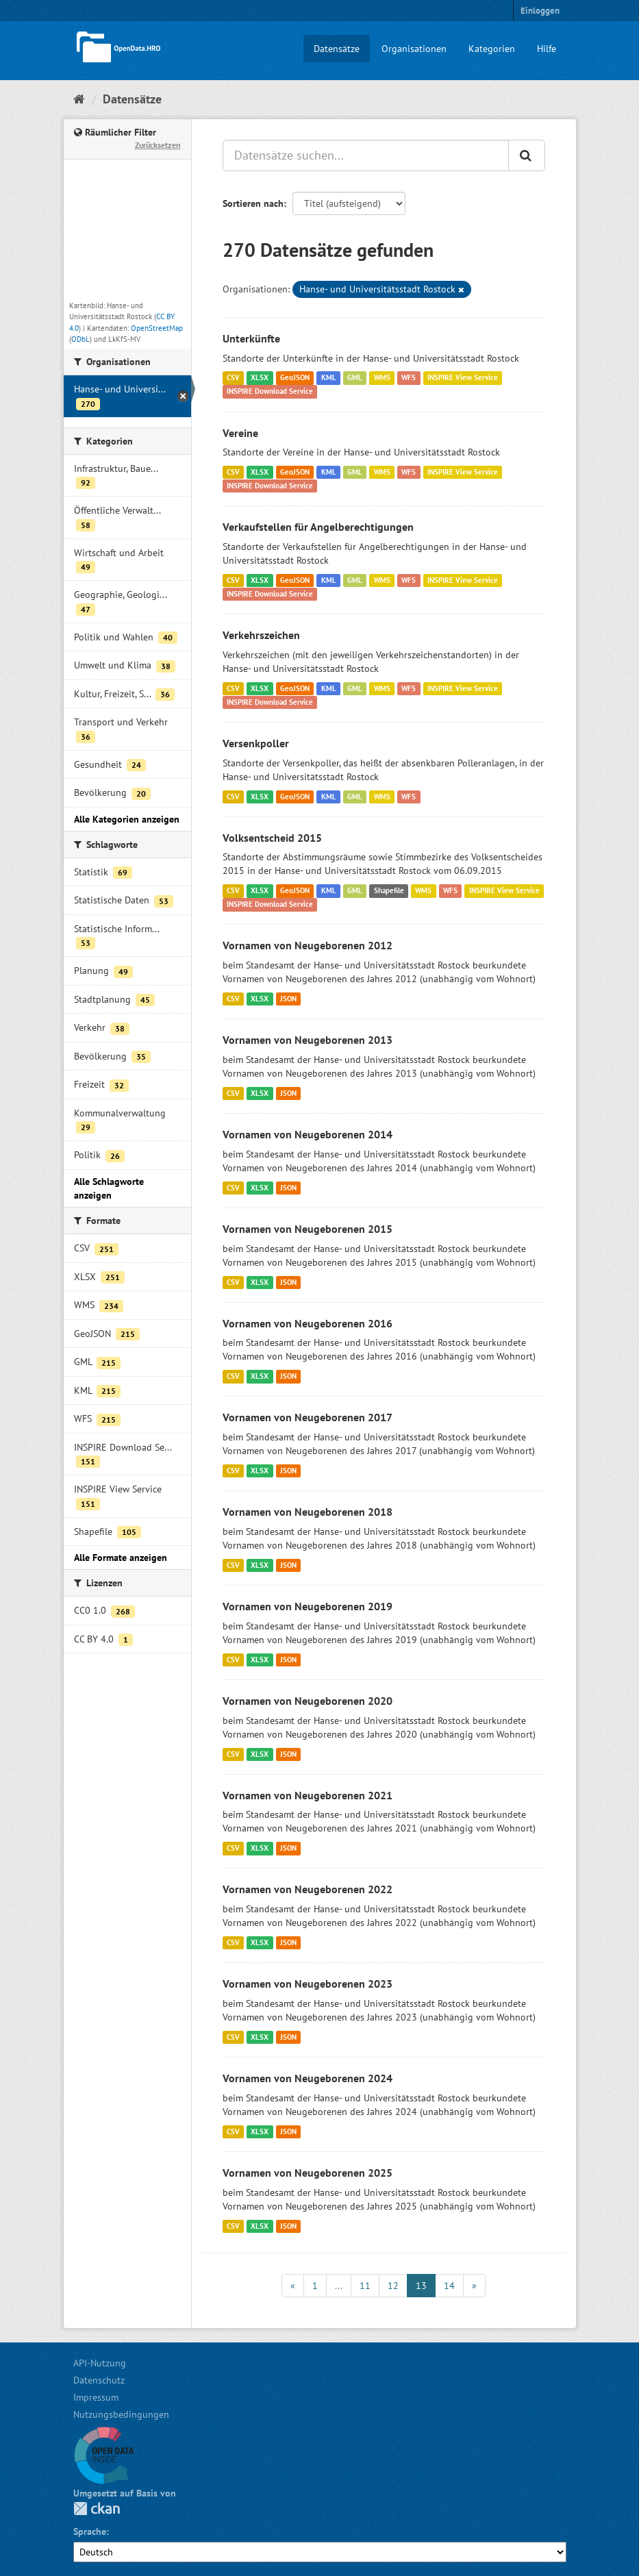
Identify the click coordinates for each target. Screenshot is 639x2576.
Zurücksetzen (158, 145)
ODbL (80, 339)
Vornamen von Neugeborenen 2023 (307, 1983)
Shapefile (389, 890)
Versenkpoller (256, 743)
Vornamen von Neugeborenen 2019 (307, 1606)
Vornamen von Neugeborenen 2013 (307, 1040)
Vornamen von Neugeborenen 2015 (307, 1229)
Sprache (89, 2531)
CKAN (96, 2508)
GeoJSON (295, 378)
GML (354, 378)
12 (393, 2285)
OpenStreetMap (157, 328)
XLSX (259, 378)
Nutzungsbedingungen (121, 2414)
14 (449, 2285)
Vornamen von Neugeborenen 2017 (307, 1417)
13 (421, 2285)
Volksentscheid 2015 (272, 838)
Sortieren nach (253, 203)
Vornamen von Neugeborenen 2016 (307, 1323)
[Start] (79, 99)
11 (365, 2285)
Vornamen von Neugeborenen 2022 (307, 1889)
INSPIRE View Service (462, 378)
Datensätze (337, 48)
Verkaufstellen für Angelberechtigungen (318, 527)
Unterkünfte (251, 338)
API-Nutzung (99, 2363)
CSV (233, 378)
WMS (382, 378)
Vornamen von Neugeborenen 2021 (307, 1795)
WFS (408, 378)
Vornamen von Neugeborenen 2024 (307, 2078)
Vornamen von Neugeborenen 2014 (307, 1134)
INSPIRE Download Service (270, 392)
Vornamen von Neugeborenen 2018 (307, 1511)
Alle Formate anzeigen (120, 1557)
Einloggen (540, 10)
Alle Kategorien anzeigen (126, 819)
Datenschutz (99, 2380)
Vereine (240, 433)
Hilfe (546, 48)
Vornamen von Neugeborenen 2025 (307, 2172)
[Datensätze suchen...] (366, 155)
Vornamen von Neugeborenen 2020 (307, 1701)
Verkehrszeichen (261, 635)
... (338, 2285)
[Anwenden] (526, 155)
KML (328, 378)
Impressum (95, 2397)
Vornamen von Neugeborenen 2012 (307, 945)
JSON (288, 998)
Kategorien (491, 48)
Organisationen (414, 48)
